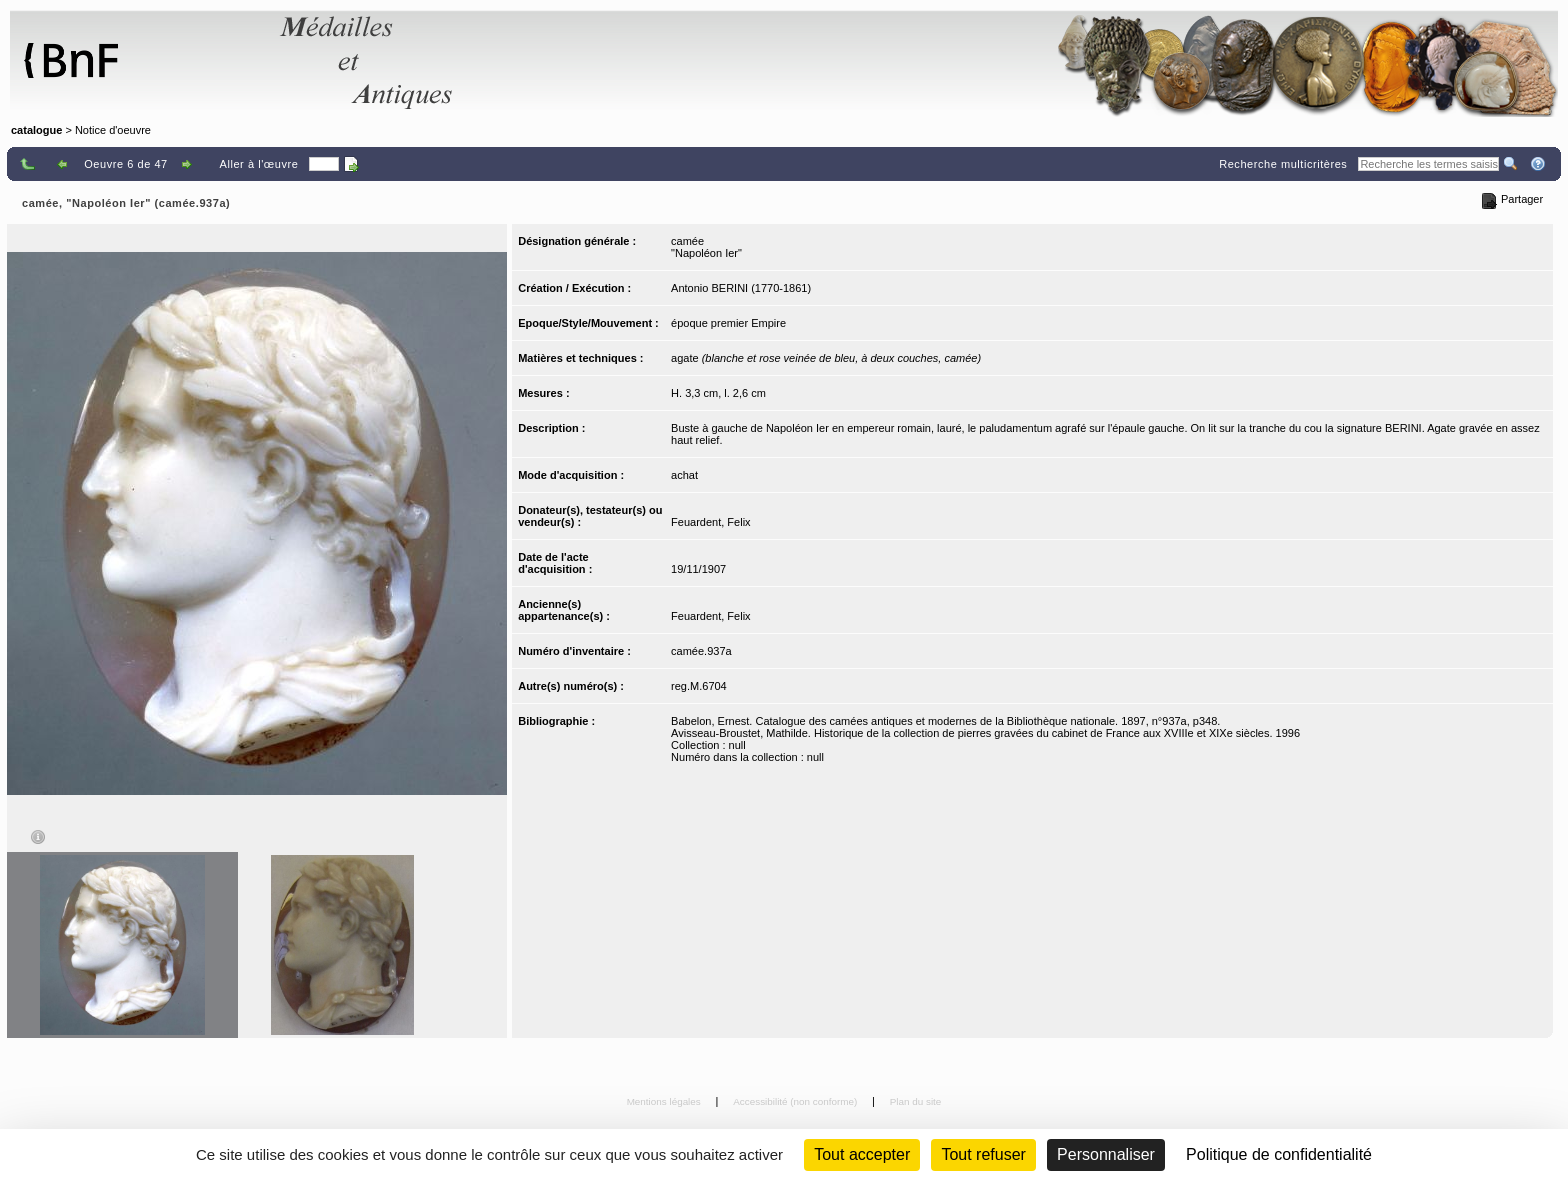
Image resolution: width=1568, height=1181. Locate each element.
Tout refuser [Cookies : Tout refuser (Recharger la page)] (983, 1154)
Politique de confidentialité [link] (1279, 1154)
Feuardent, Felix (710, 522)
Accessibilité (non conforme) (796, 1101)
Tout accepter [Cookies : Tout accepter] (862, 1154)
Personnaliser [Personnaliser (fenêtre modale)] (1106, 1154)
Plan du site (916, 1101)
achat (684, 475)
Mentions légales (665, 1101)
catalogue (36, 130)
